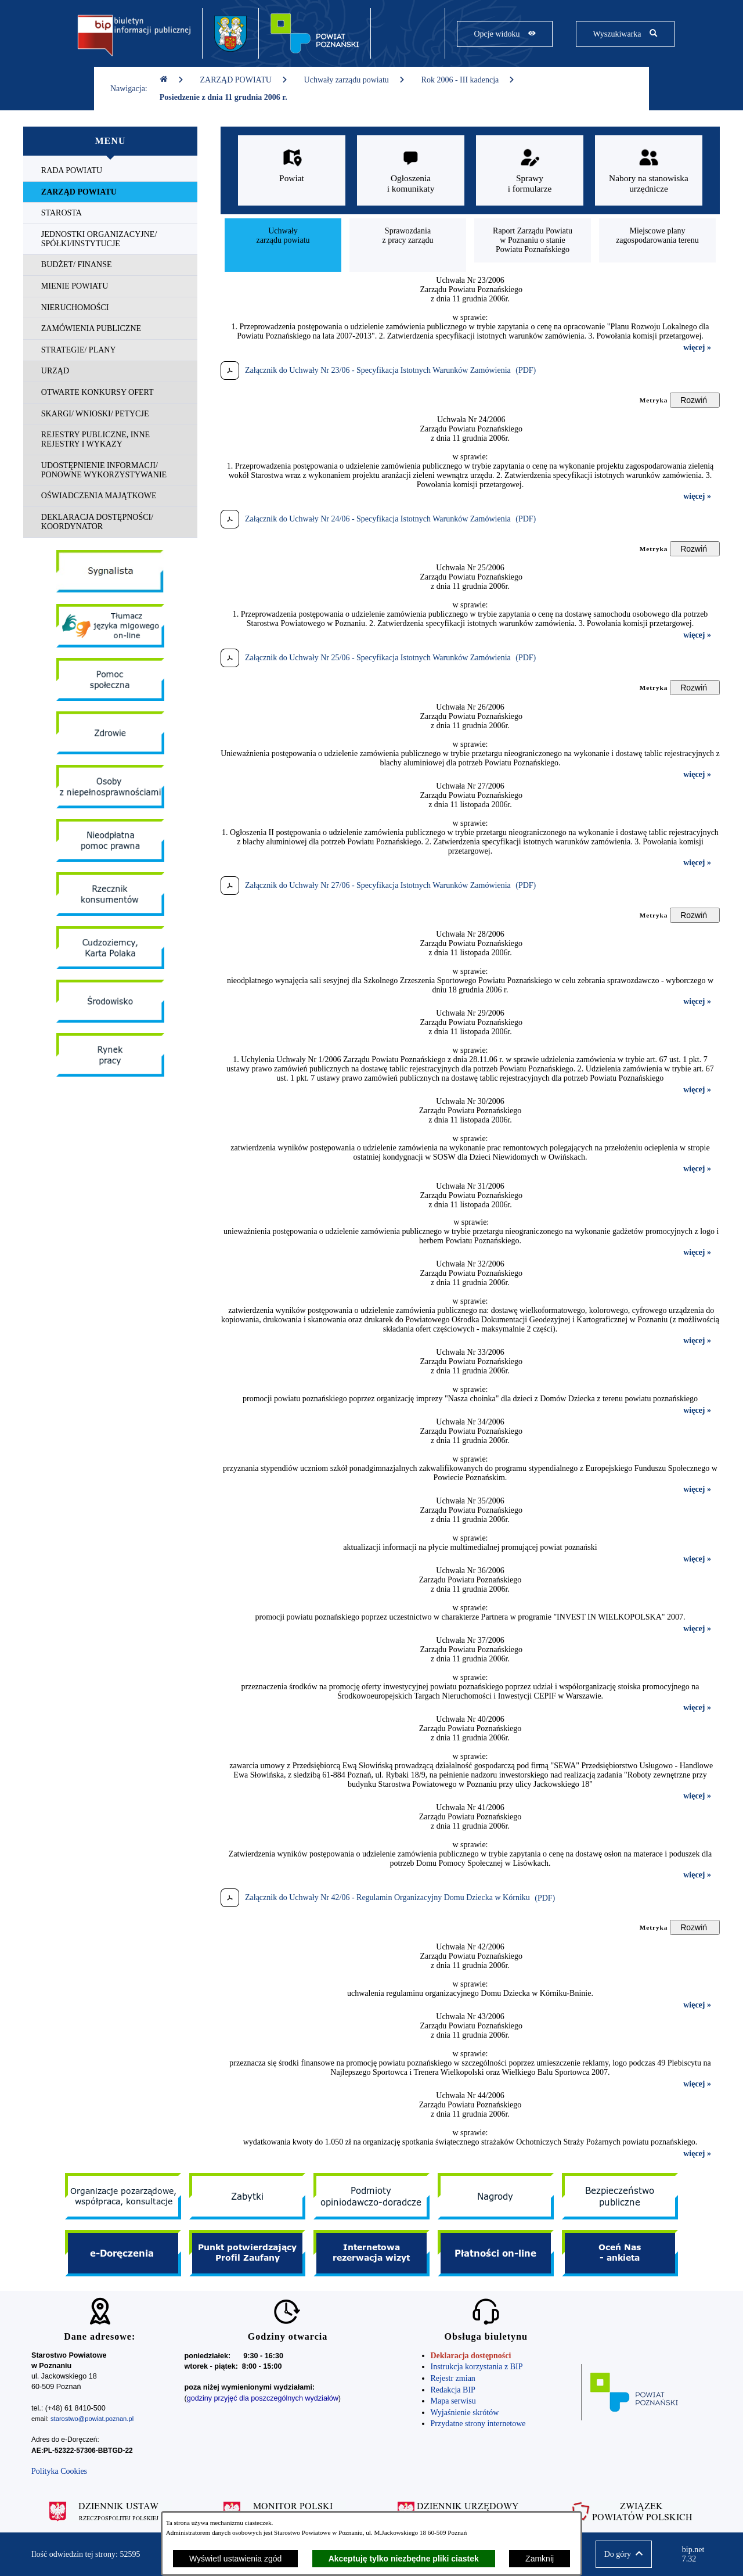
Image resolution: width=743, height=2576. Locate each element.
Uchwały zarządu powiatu (354, 79)
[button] (624, 2554)
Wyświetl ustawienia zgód (235, 2558)
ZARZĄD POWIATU (244, 79)
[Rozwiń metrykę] (695, 400)
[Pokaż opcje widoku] (505, 34)
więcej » (697, 347)
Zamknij (539, 2558)
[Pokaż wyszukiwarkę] (625, 34)
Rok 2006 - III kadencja (468, 79)
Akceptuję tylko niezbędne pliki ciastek (404, 2558)
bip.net (697, 2554)
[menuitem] (110, 171)
